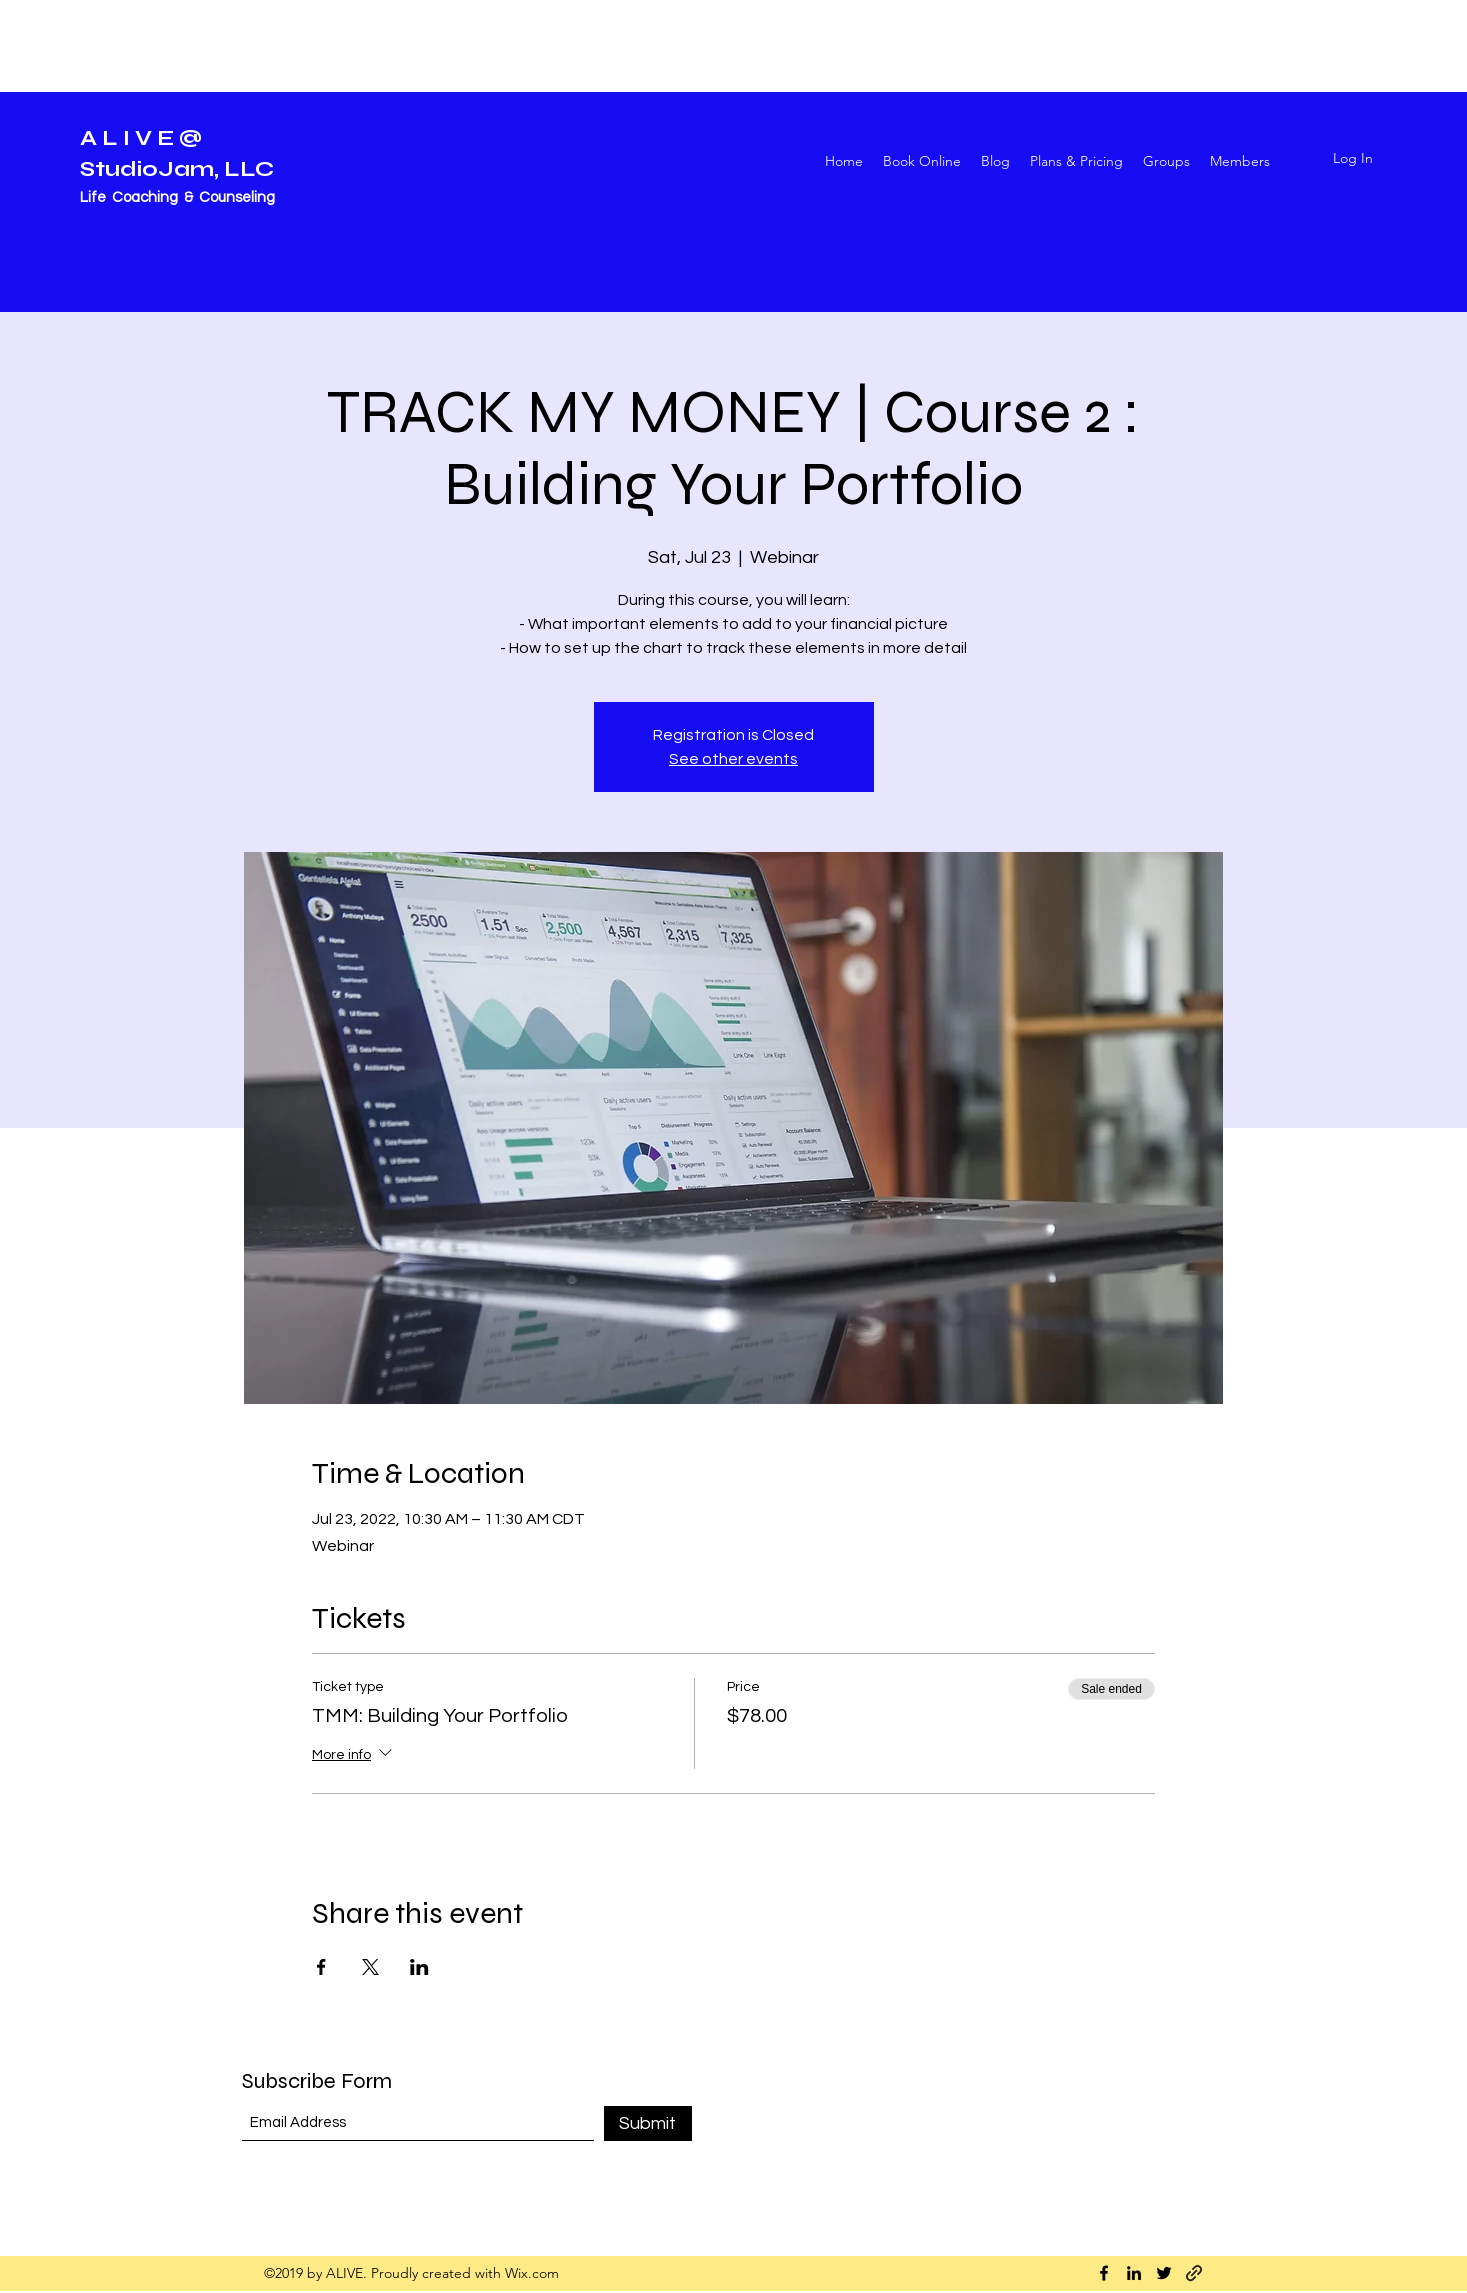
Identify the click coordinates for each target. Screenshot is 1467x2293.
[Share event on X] (370, 1967)
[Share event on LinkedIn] (419, 1967)
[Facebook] (1104, 2273)
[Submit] (648, 2123)
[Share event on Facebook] (321, 1967)
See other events (733, 759)
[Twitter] (1164, 2273)
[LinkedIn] (1134, 2273)
